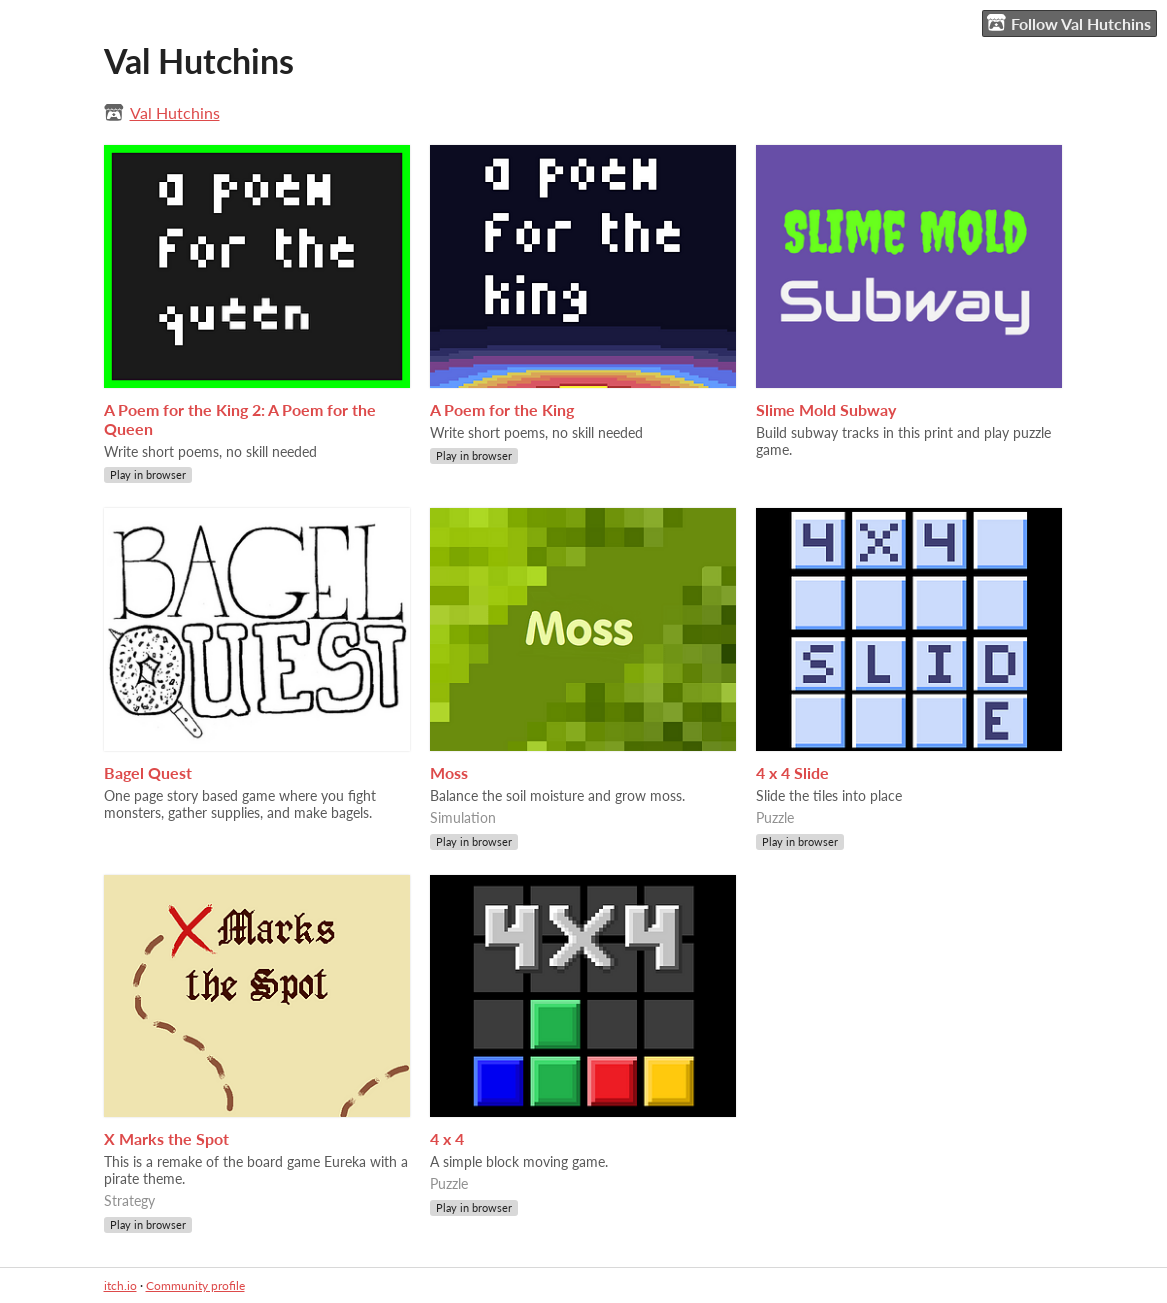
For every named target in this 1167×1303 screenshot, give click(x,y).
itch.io (120, 1285)
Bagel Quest (148, 772)
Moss (449, 772)
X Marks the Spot (166, 1138)
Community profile (195, 1285)
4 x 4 (447, 1138)
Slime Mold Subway (826, 409)
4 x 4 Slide (792, 772)
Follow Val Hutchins (1069, 23)
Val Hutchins (175, 112)
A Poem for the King (502, 409)
